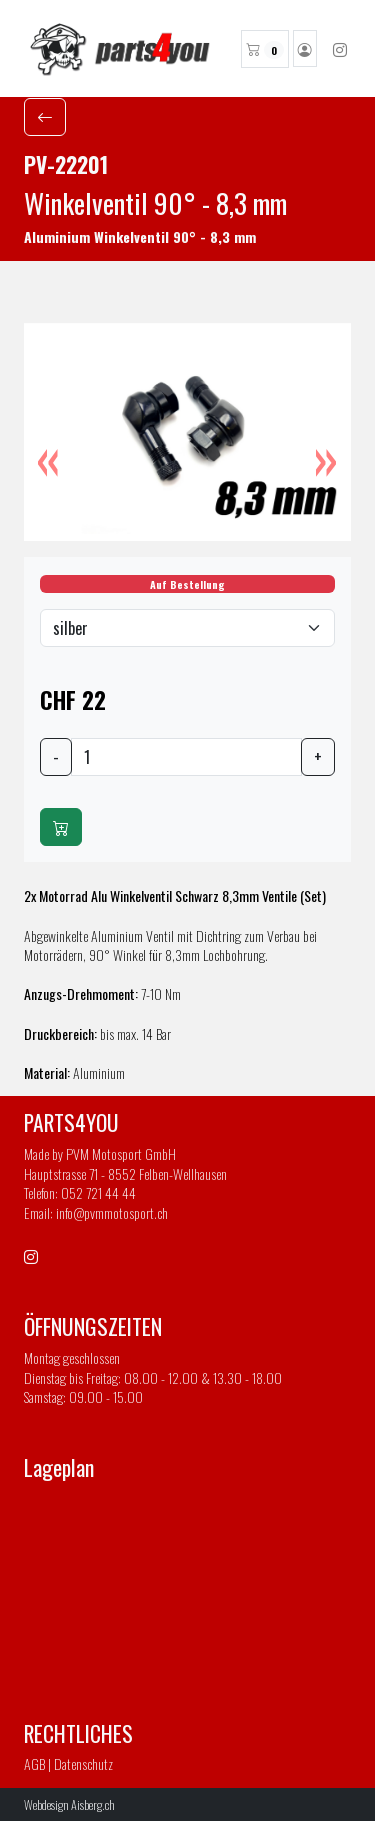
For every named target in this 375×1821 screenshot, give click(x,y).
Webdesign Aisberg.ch (69, 1804)
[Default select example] (187, 628)
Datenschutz (83, 1763)
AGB (34, 1763)
